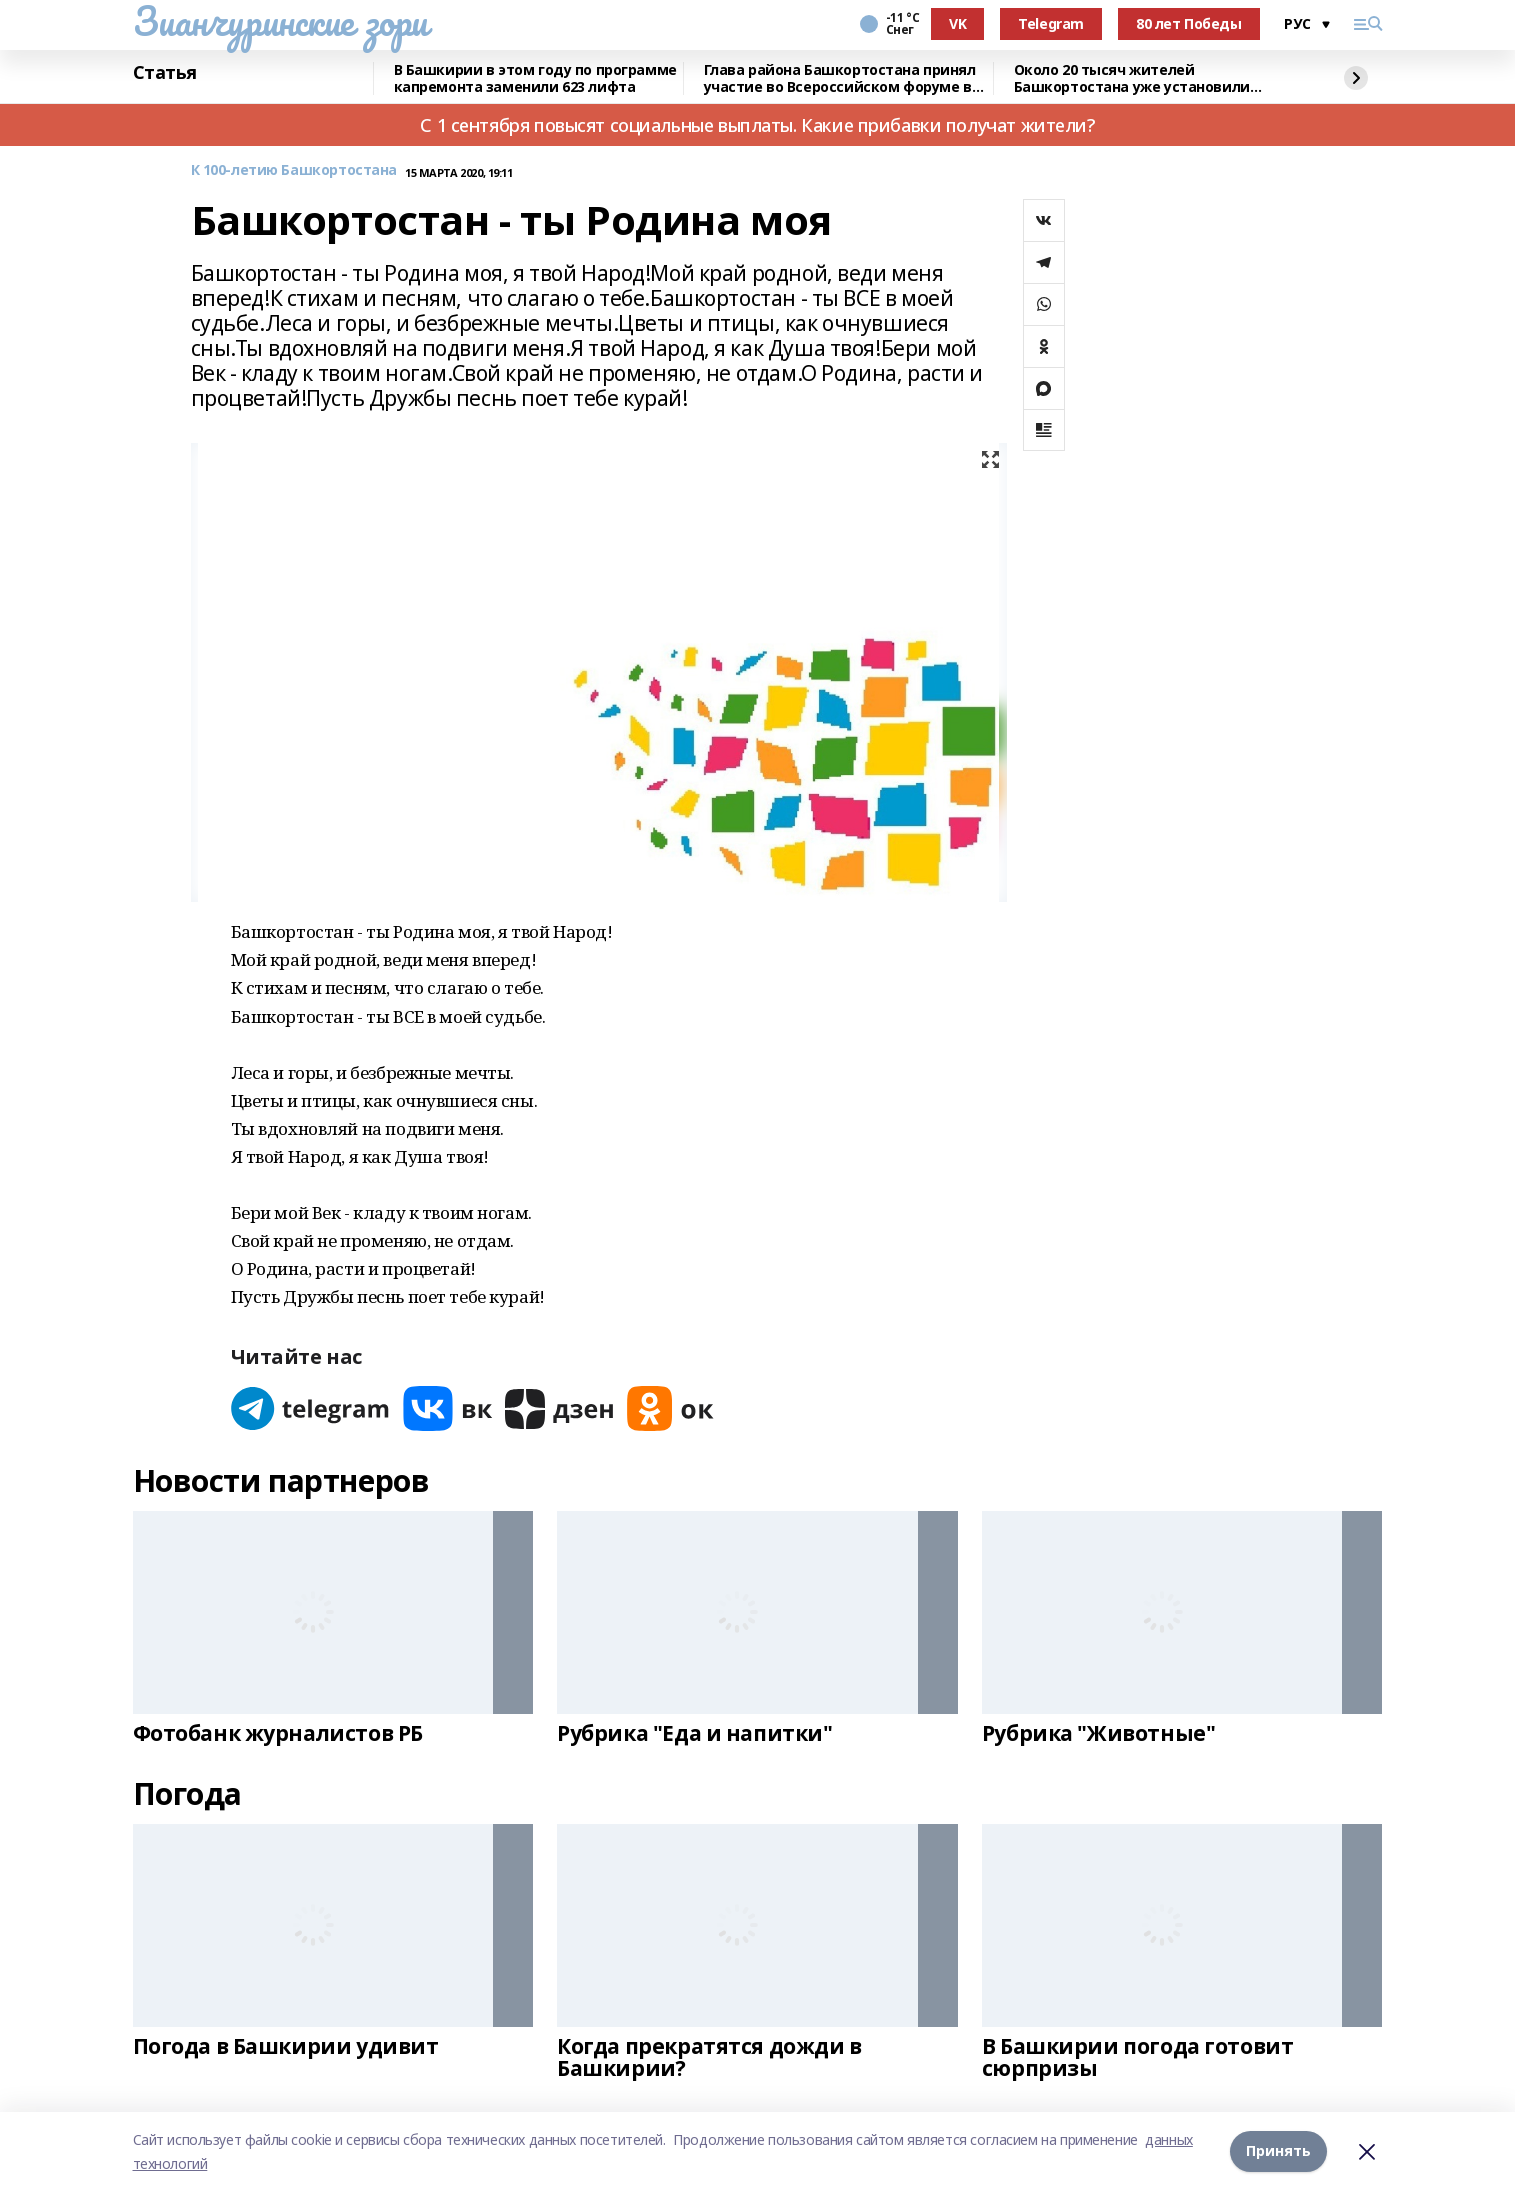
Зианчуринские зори (280, 21)
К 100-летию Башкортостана (294, 170)
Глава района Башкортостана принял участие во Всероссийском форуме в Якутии (840, 78)
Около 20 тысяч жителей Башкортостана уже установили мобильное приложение (1132, 78)
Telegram (1051, 23)
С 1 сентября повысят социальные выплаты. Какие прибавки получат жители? (757, 125)
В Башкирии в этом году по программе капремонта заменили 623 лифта (535, 78)
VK (957, 23)
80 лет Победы (1189, 23)
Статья (165, 73)
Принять (1278, 2151)
